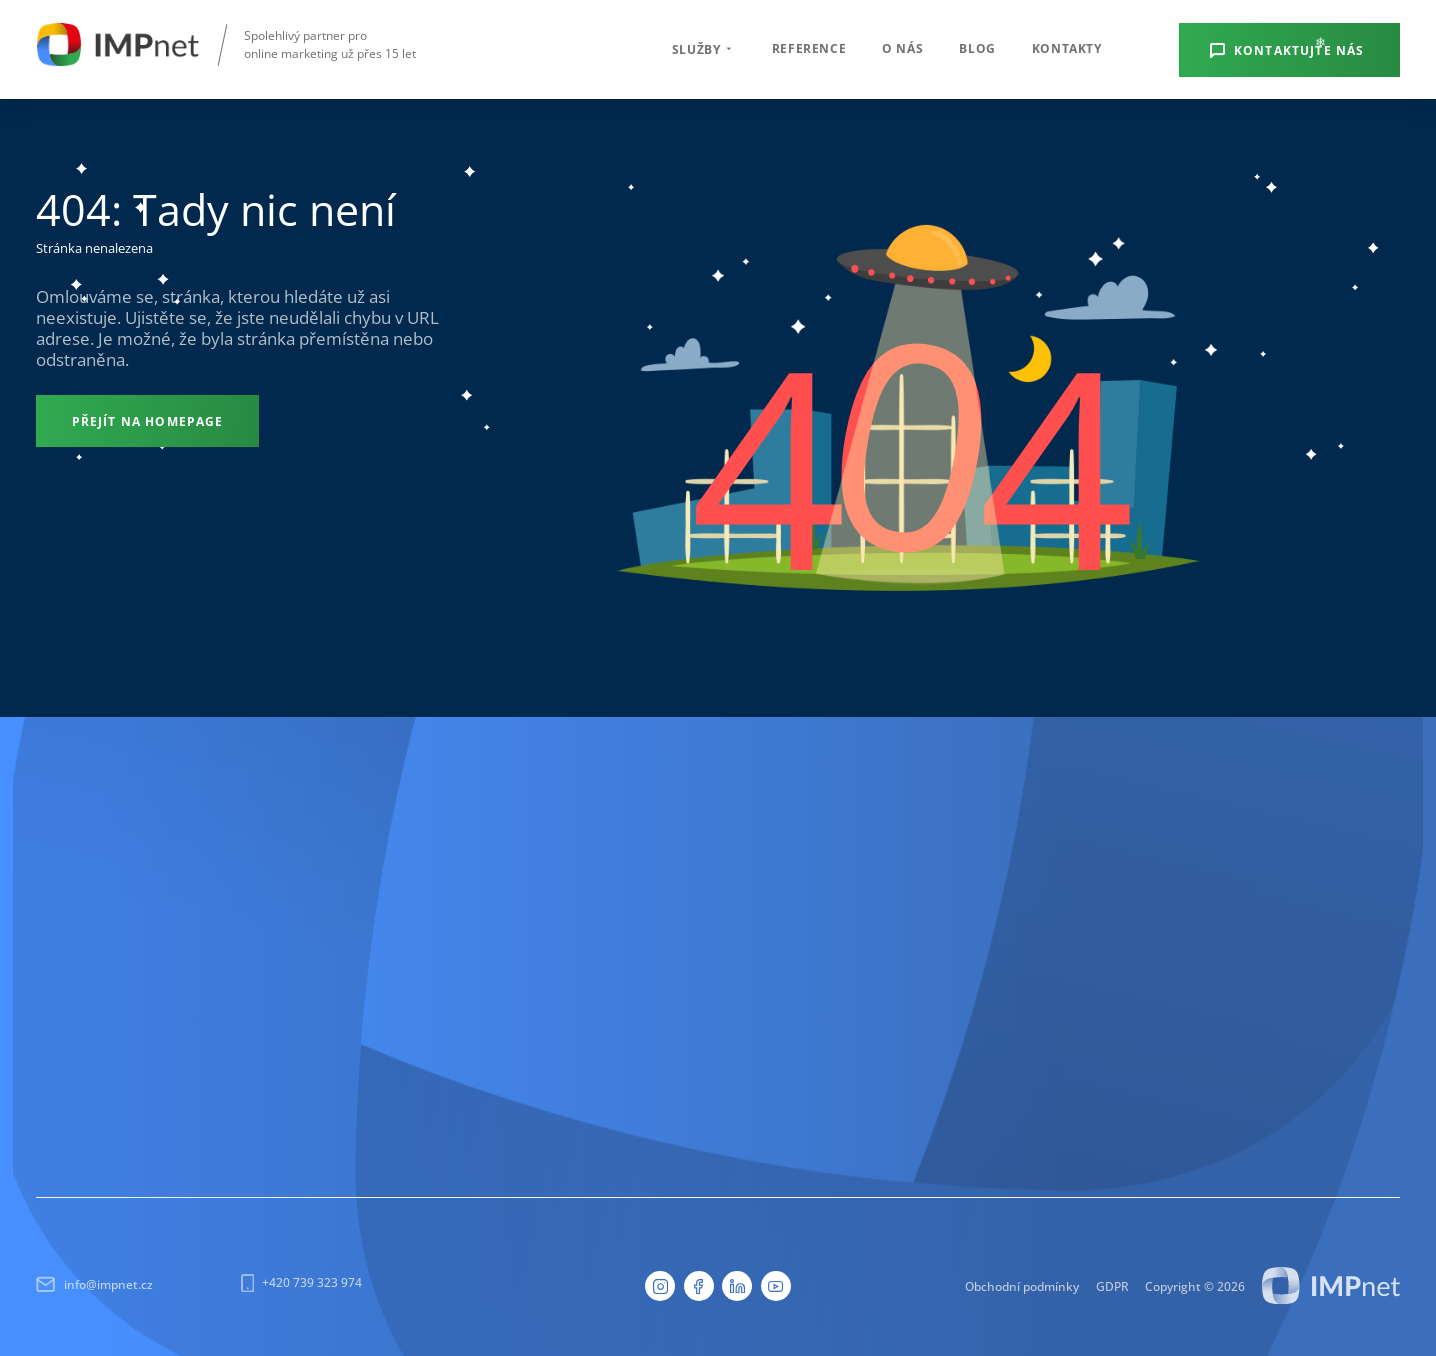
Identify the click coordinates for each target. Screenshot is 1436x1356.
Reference (809, 48)
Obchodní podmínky (1022, 1286)
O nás (902, 48)
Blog (977, 48)
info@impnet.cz (94, 1284)
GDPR (1112, 1286)
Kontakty (1067, 48)
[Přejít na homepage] (147, 421)
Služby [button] (704, 49)
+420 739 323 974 (302, 1283)
